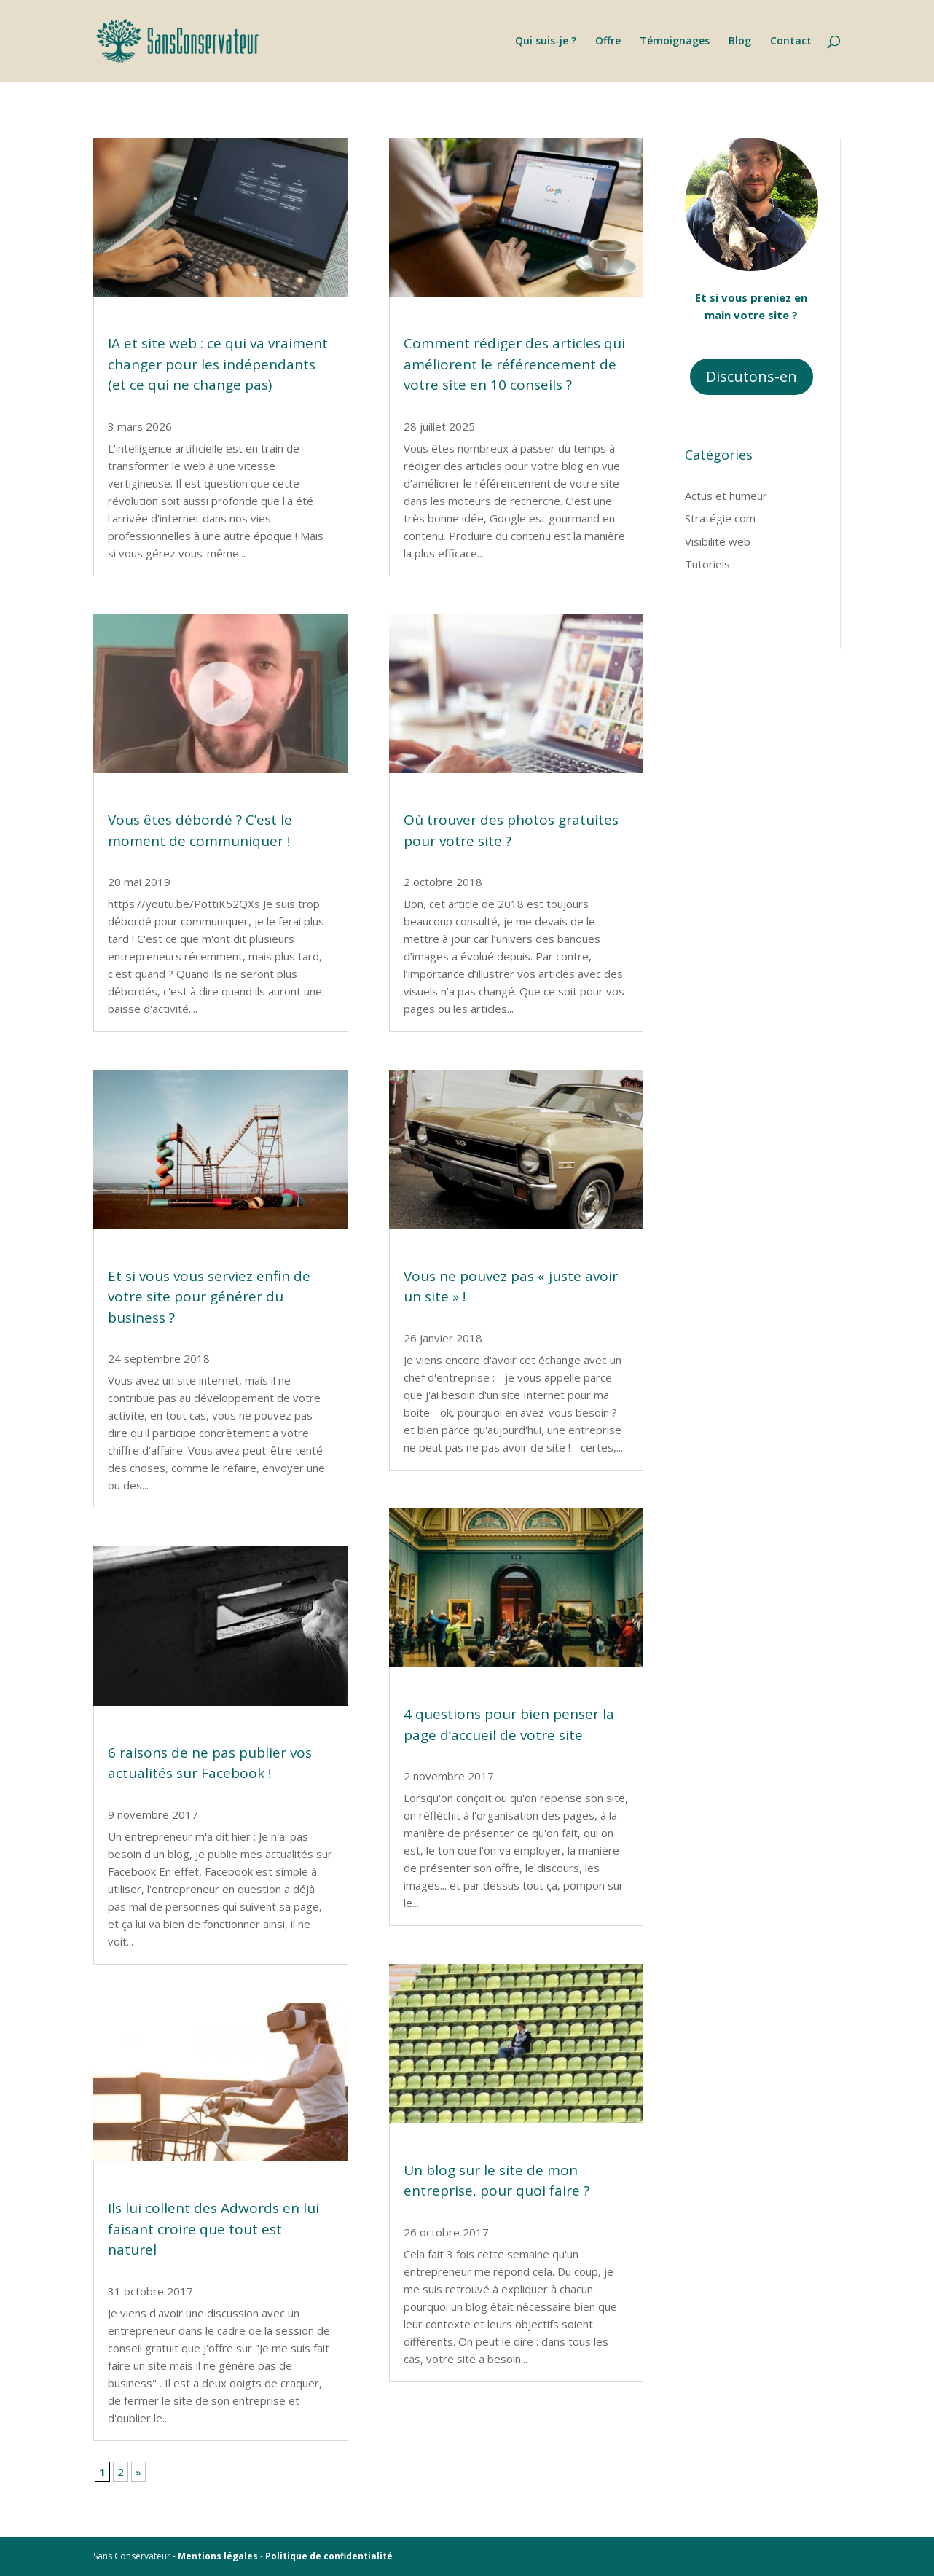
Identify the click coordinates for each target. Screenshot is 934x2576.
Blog (740, 41)
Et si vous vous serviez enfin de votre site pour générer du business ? (209, 1297)
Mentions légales (218, 2556)
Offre (608, 41)
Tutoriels (707, 564)
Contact (791, 41)
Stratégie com (720, 518)
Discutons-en (751, 376)
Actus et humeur (726, 495)
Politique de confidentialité (329, 2556)
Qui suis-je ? (545, 41)
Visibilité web (717, 541)
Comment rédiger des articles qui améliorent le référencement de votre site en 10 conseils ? (514, 364)
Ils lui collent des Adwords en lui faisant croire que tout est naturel (213, 2229)
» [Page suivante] (138, 2472)
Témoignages (675, 41)
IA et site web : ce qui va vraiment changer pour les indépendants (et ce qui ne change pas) (218, 364)
